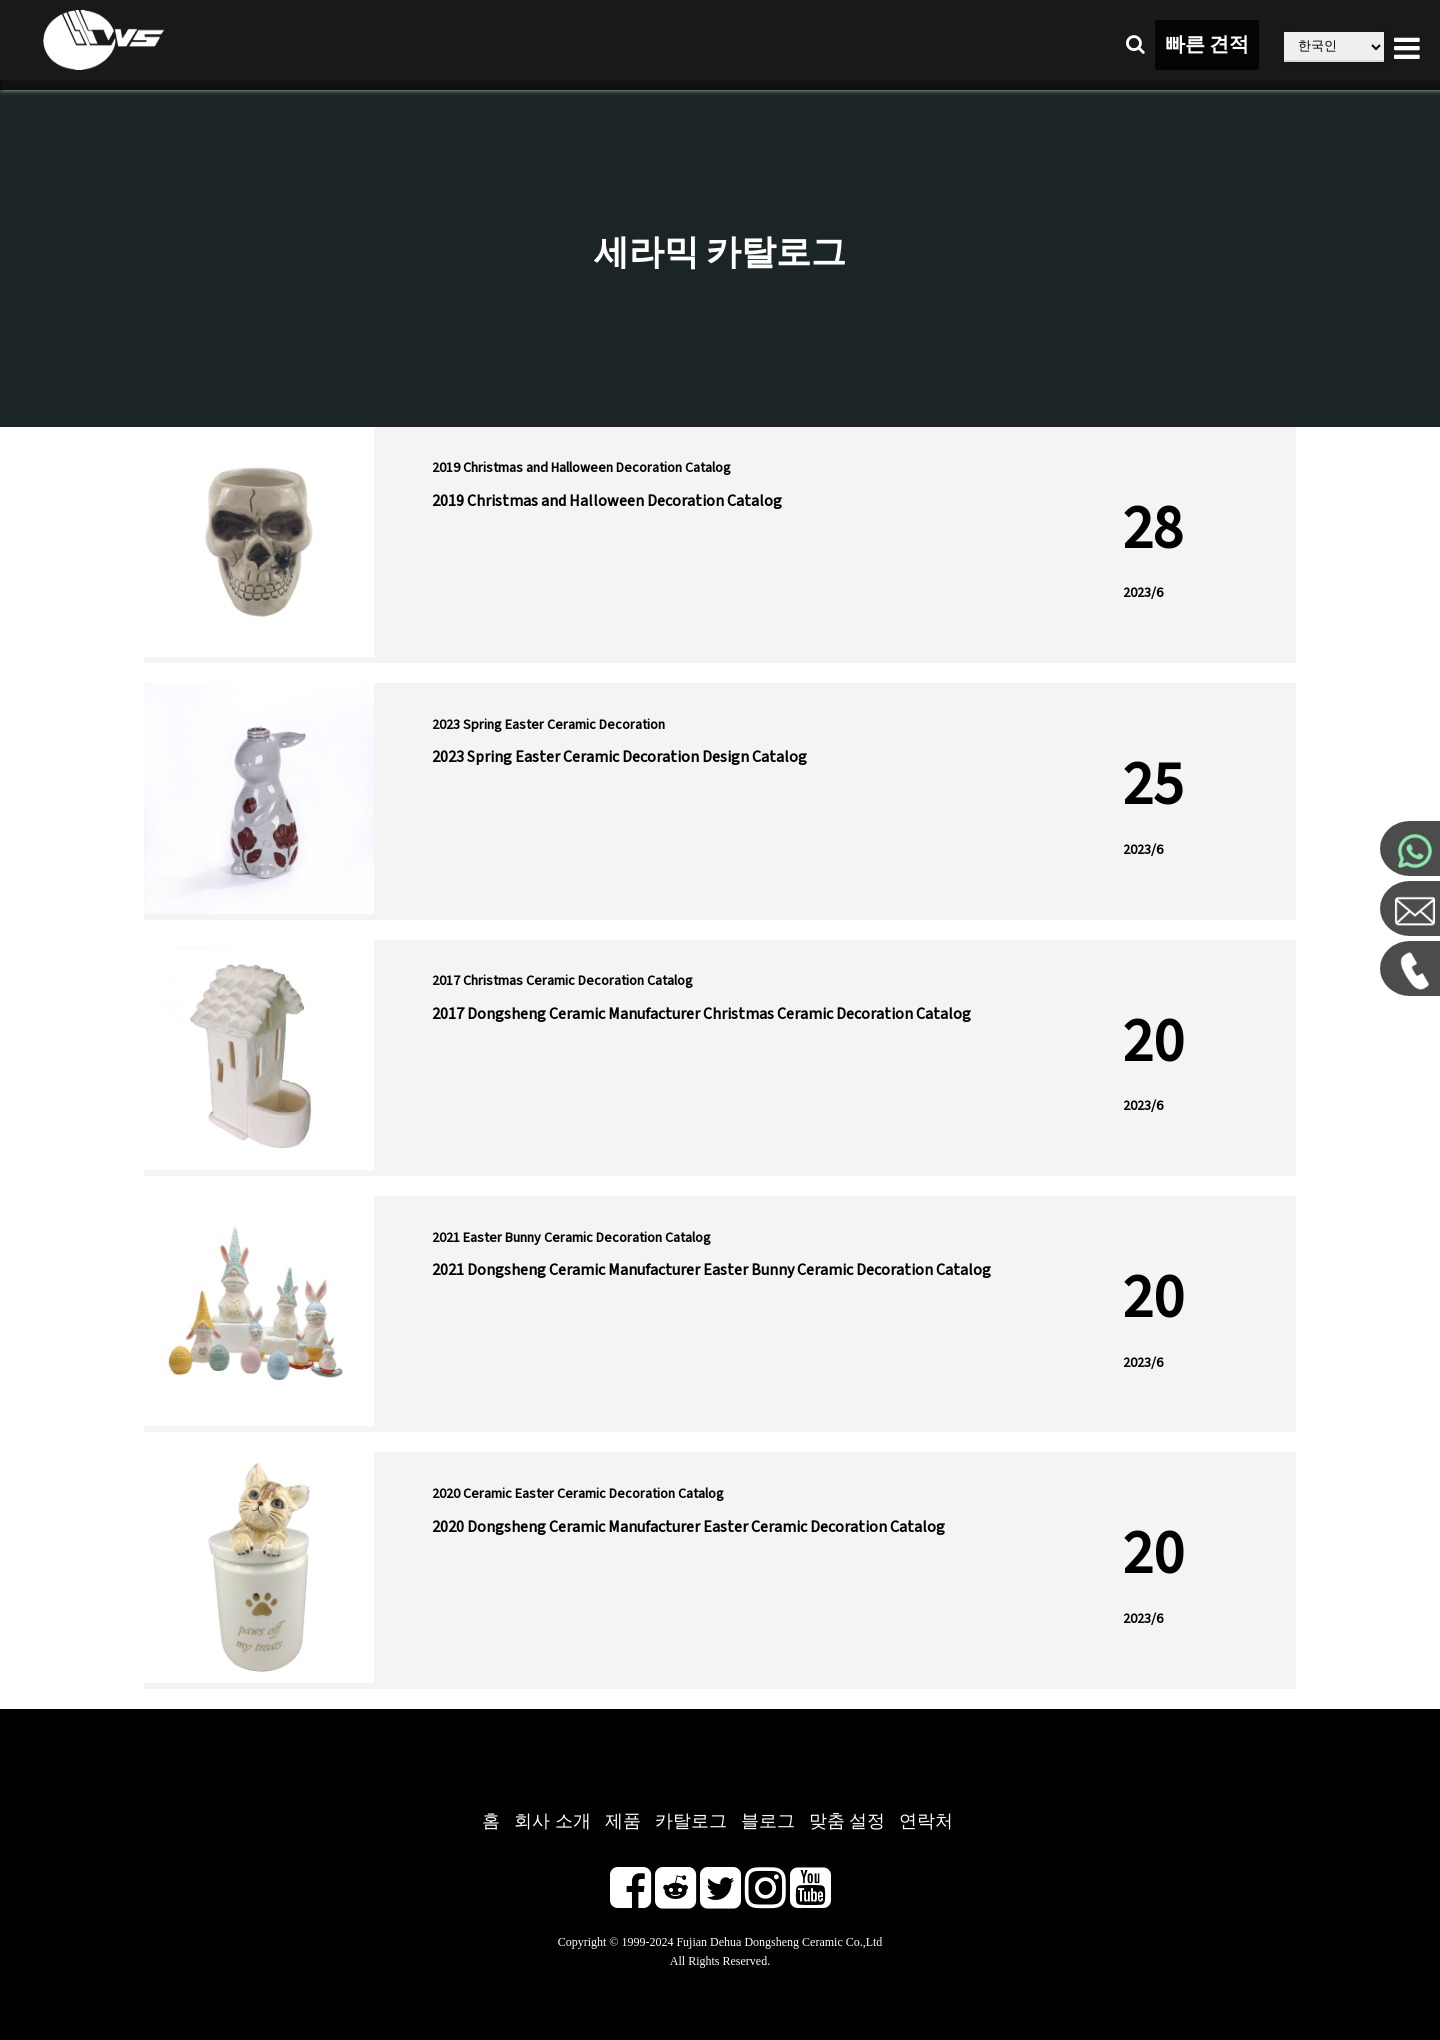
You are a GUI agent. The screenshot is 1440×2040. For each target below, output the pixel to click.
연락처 (926, 1821)
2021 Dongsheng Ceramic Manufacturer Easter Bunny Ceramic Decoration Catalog (711, 1270)
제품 (623, 1821)
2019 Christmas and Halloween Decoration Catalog (607, 501)
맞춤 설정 (847, 1821)
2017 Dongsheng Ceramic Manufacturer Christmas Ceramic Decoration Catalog (701, 1014)
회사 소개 (552, 1821)
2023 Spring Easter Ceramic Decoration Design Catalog (619, 757)
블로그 (768, 1821)
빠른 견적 (1207, 45)
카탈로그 (691, 1821)
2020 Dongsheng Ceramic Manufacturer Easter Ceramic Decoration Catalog (688, 1527)
